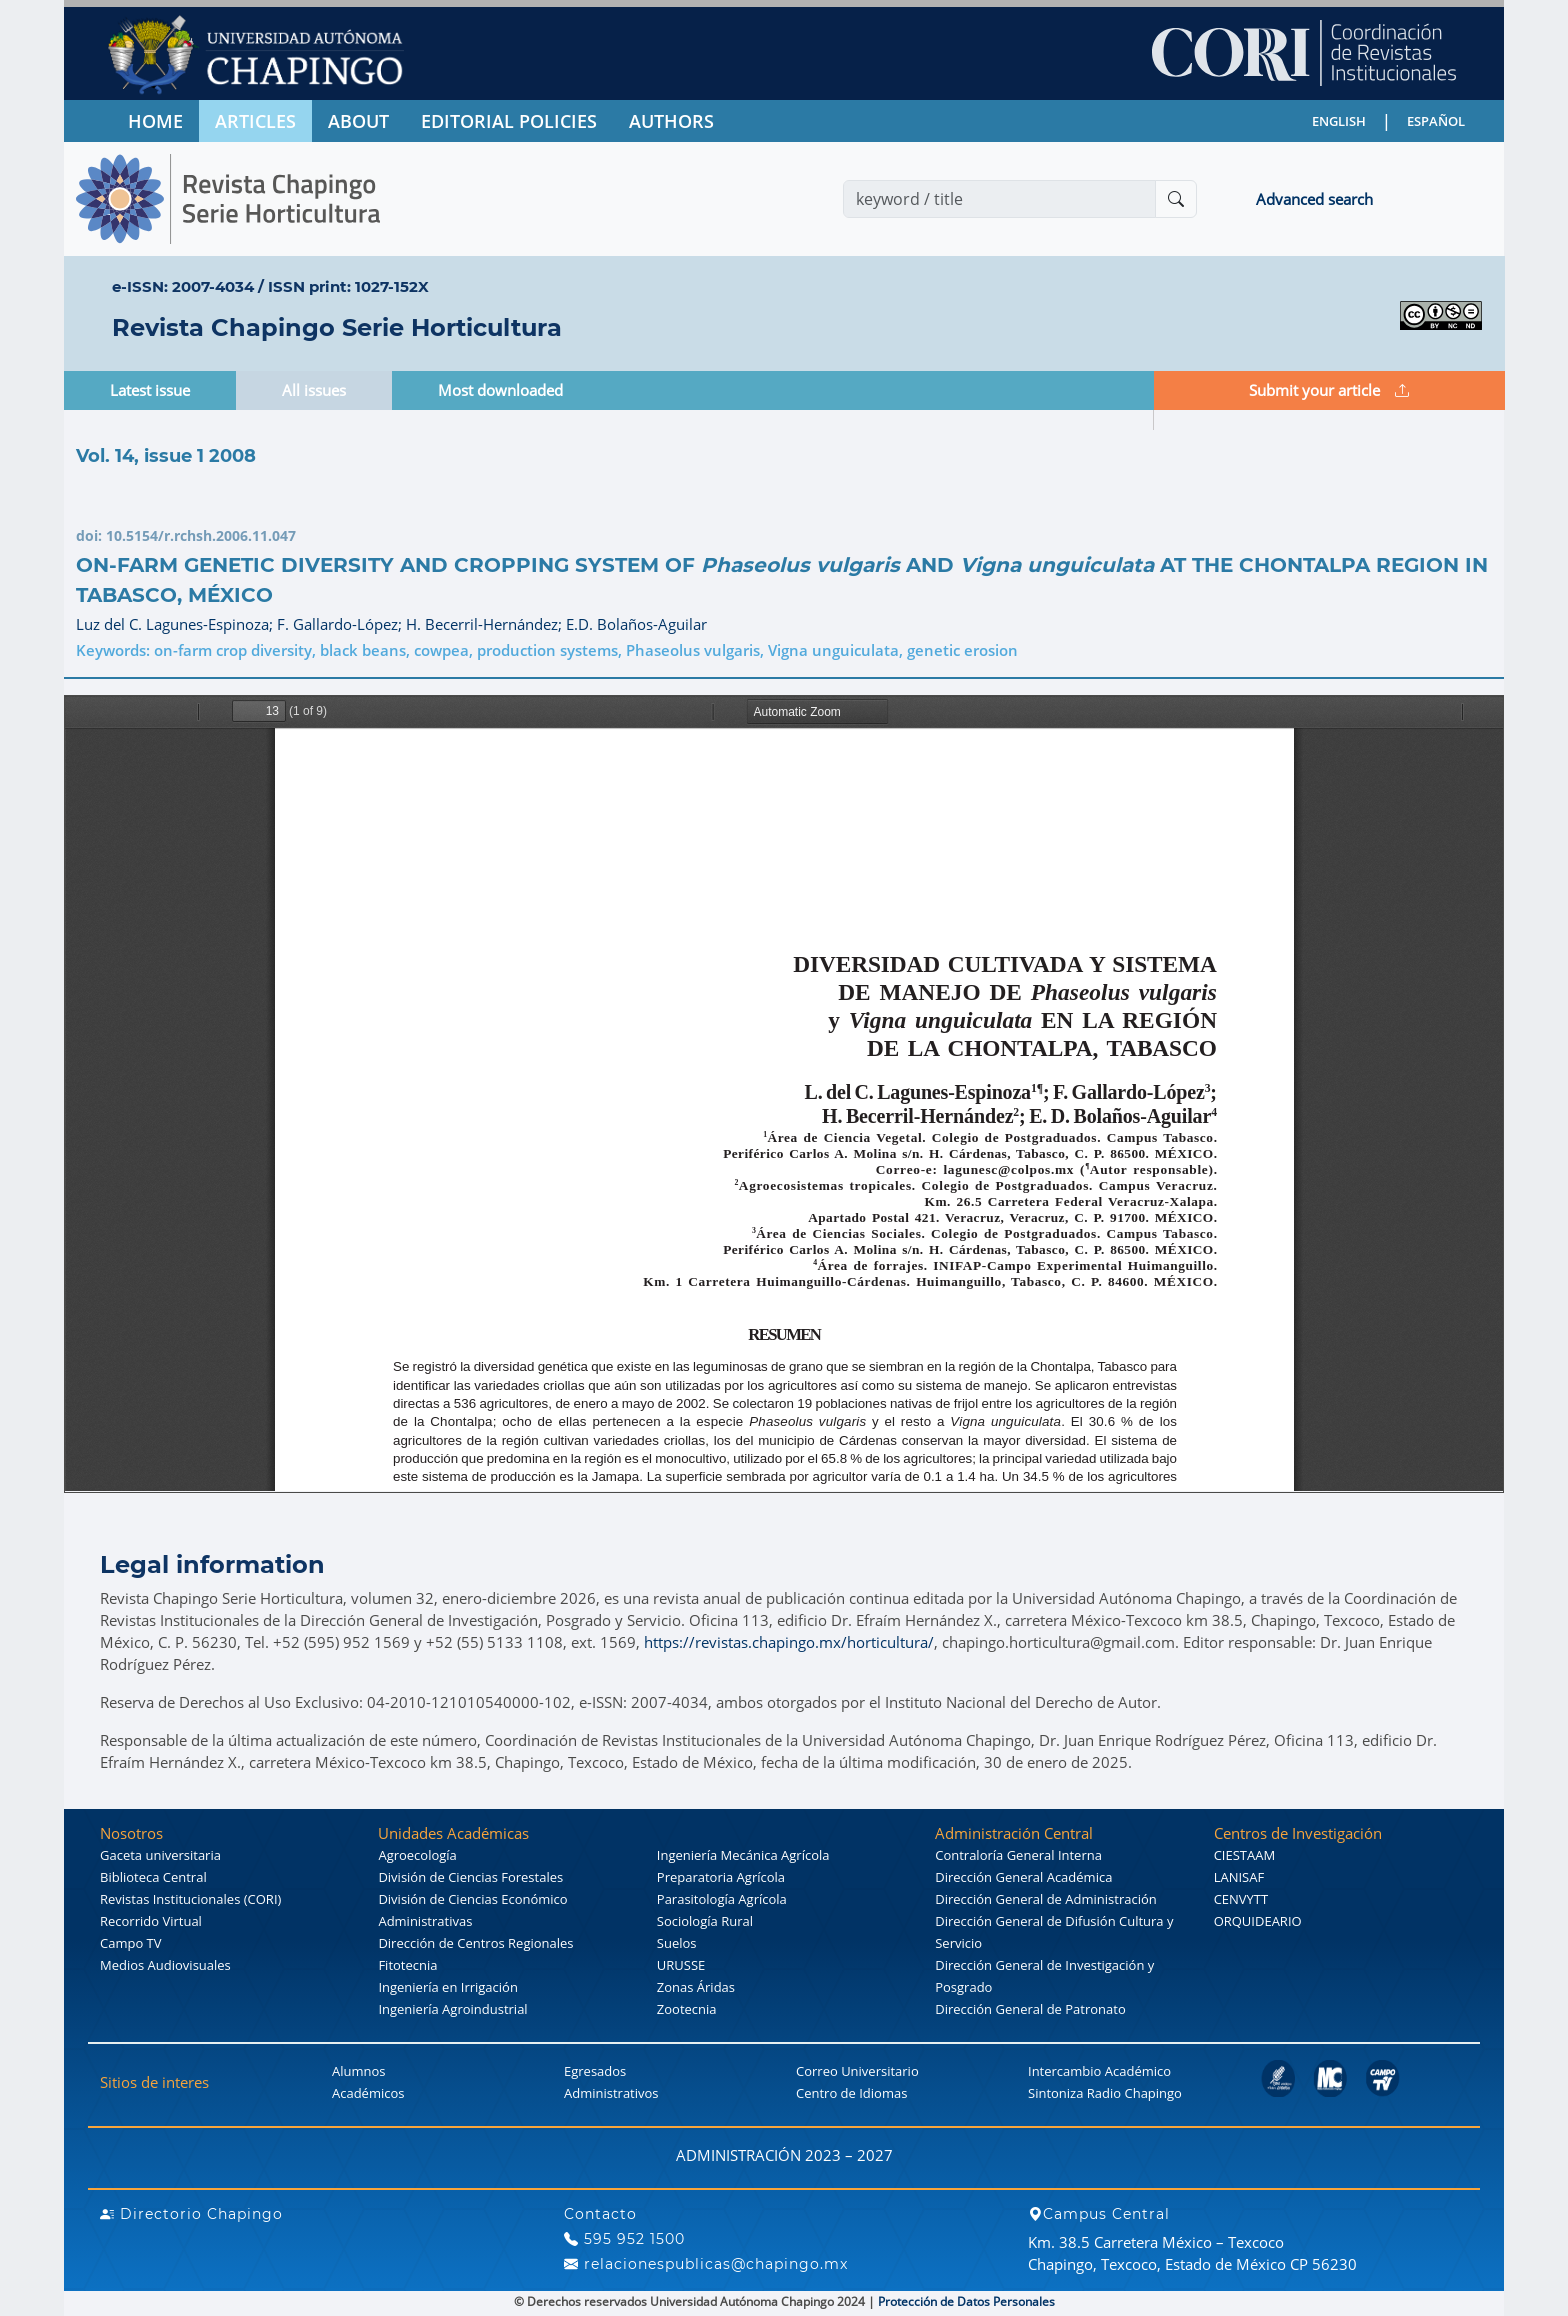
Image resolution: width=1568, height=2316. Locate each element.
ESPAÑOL (1436, 121)
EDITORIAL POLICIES (509, 121)
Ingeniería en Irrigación (447, 1987)
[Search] (999, 199)
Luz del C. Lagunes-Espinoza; (176, 624)
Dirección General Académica (1023, 1877)
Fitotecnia (407, 1965)
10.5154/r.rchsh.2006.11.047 (201, 535)
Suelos (677, 1943)
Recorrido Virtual (151, 1921)
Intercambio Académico (1099, 2071)
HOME (155, 121)
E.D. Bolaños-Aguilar (636, 624)
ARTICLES (255, 121)
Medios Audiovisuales (165, 1965)
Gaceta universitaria (160, 1855)
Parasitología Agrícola (722, 1899)
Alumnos (359, 2071)
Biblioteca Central (153, 1877)
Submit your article (1329, 390)
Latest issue (150, 390)
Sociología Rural (705, 1921)
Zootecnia (687, 2009)
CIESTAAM (1244, 1855)
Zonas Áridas (696, 1987)
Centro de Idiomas (851, 2093)
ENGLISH (1339, 121)
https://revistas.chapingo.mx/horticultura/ (789, 1642)
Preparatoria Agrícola (721, 1877)
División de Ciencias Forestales (470, 1877)
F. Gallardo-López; (341, 624)
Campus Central (1099, 2214)
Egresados (595, 2071)
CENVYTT (1241, 1899)
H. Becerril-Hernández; (486, 624)
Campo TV (131, 1943)
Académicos (368, 2093)
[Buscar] (1176, 199)
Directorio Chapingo (191, 2214)
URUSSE (681, 1965)
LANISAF (1239, 1877)
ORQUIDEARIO (1258, 1921)
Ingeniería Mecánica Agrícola (743, 1855)
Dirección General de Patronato (1030, 2009)
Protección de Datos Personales (966, 2301)
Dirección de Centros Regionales (475, 1943)
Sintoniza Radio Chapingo (1105, 2093)
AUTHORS (671, 121)
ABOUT (358, 121)
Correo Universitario (857, 2071)
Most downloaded (500, 390)
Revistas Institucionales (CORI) (190, 1899)
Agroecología (417, 1855)
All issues (314, 390)
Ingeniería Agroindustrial (452, 2009)
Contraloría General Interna (1018, 1855)
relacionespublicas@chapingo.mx (706, 2264)
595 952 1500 (624, 2239)
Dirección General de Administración (1046, 1899)
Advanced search (1314, 199)
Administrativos (611, 2093)
